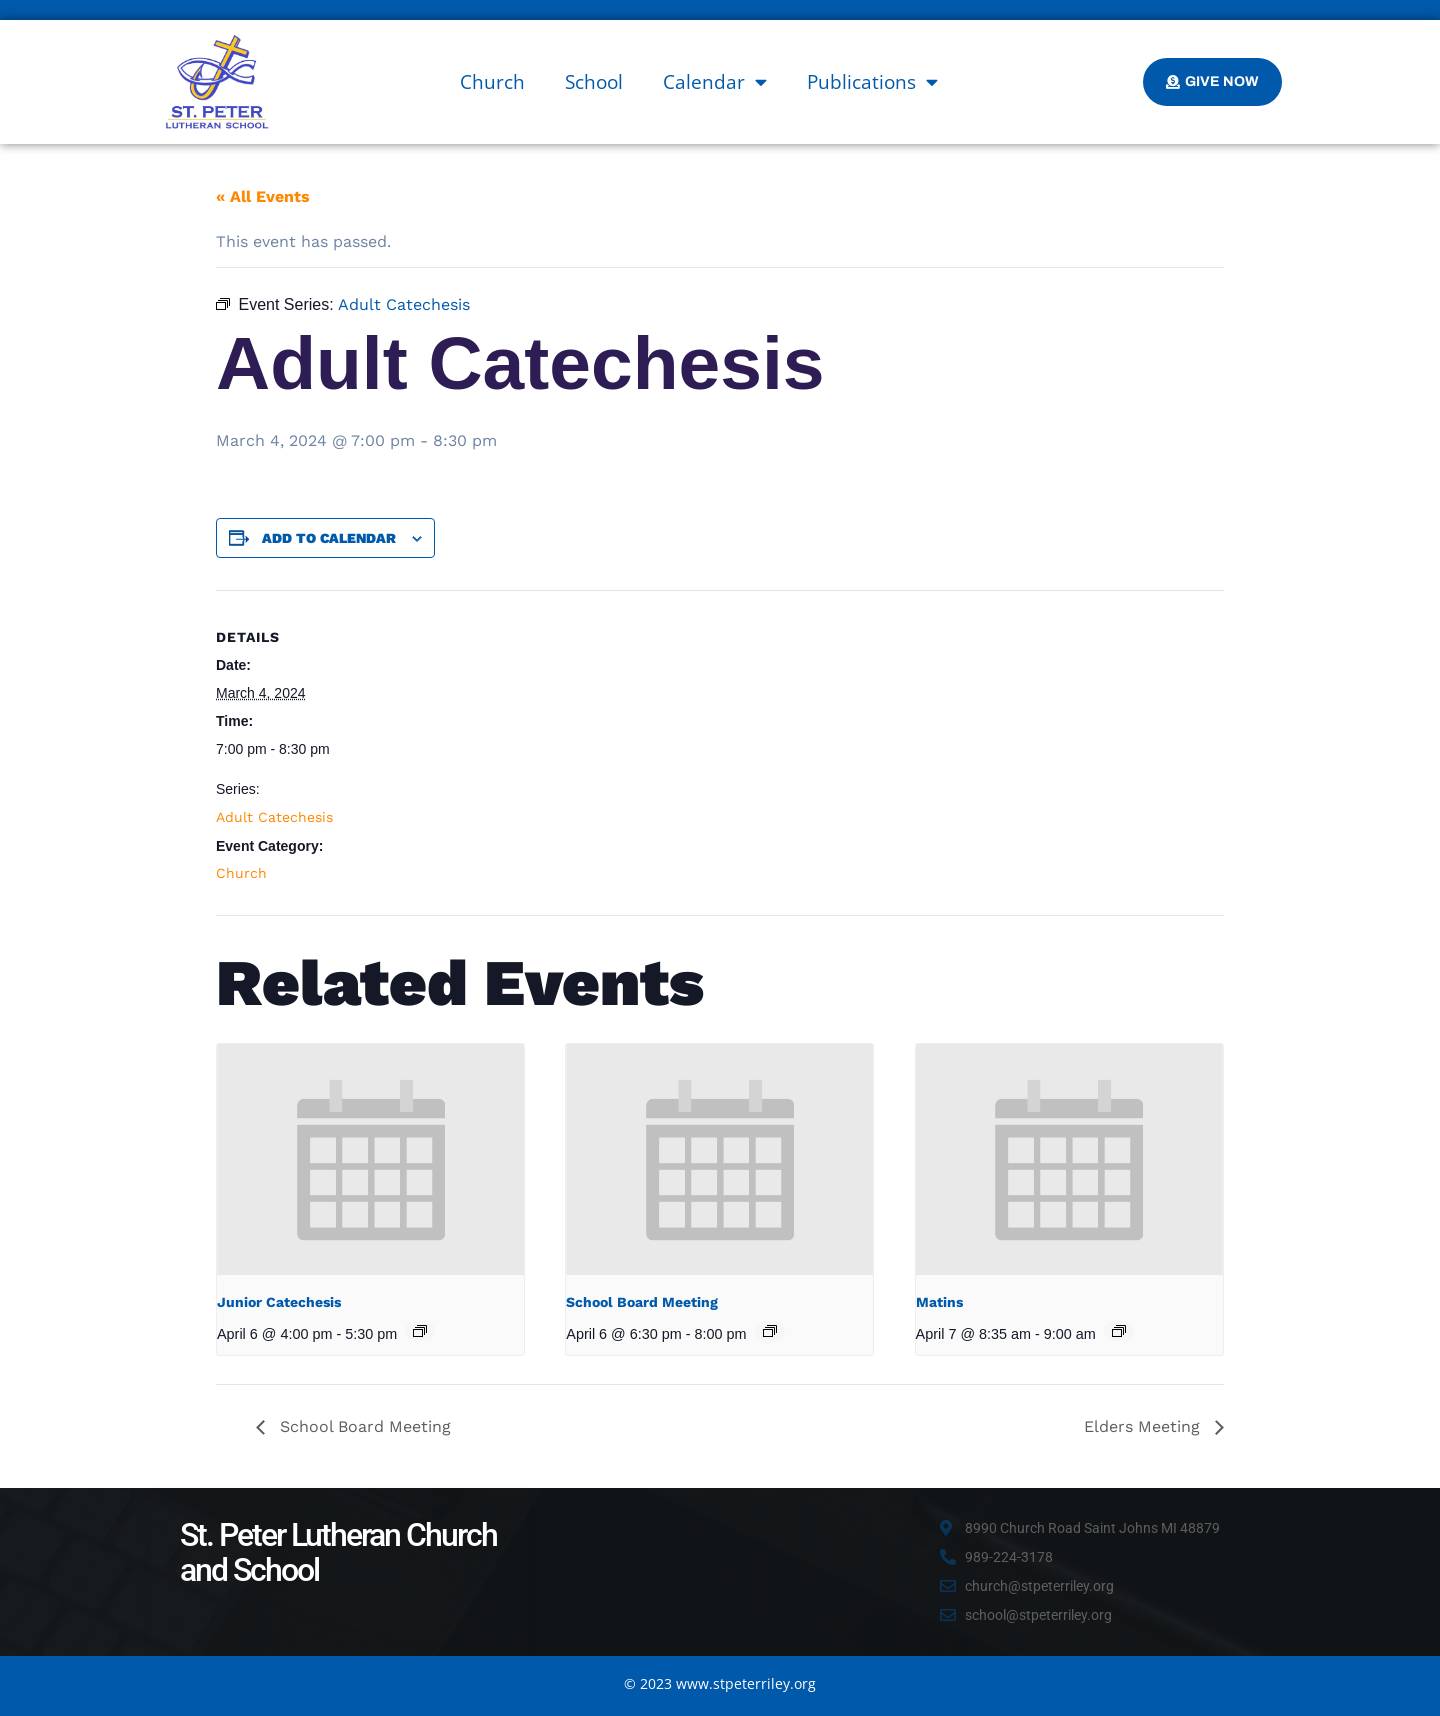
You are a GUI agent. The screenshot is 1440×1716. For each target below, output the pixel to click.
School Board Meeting (642, 1302)
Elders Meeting (1144, 1426)
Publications (872, 81)
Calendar (715, 81)
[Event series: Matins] (1119, 1331)
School (594, 82)
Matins (939, 1302)
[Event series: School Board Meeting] (770, 1331)
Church (492, 82)
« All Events (263, 196)
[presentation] (370, 1159)
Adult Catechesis (274, 817)
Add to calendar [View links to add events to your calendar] (329, 538)
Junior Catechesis (279, 1302)
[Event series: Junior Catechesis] (420, 1331)
